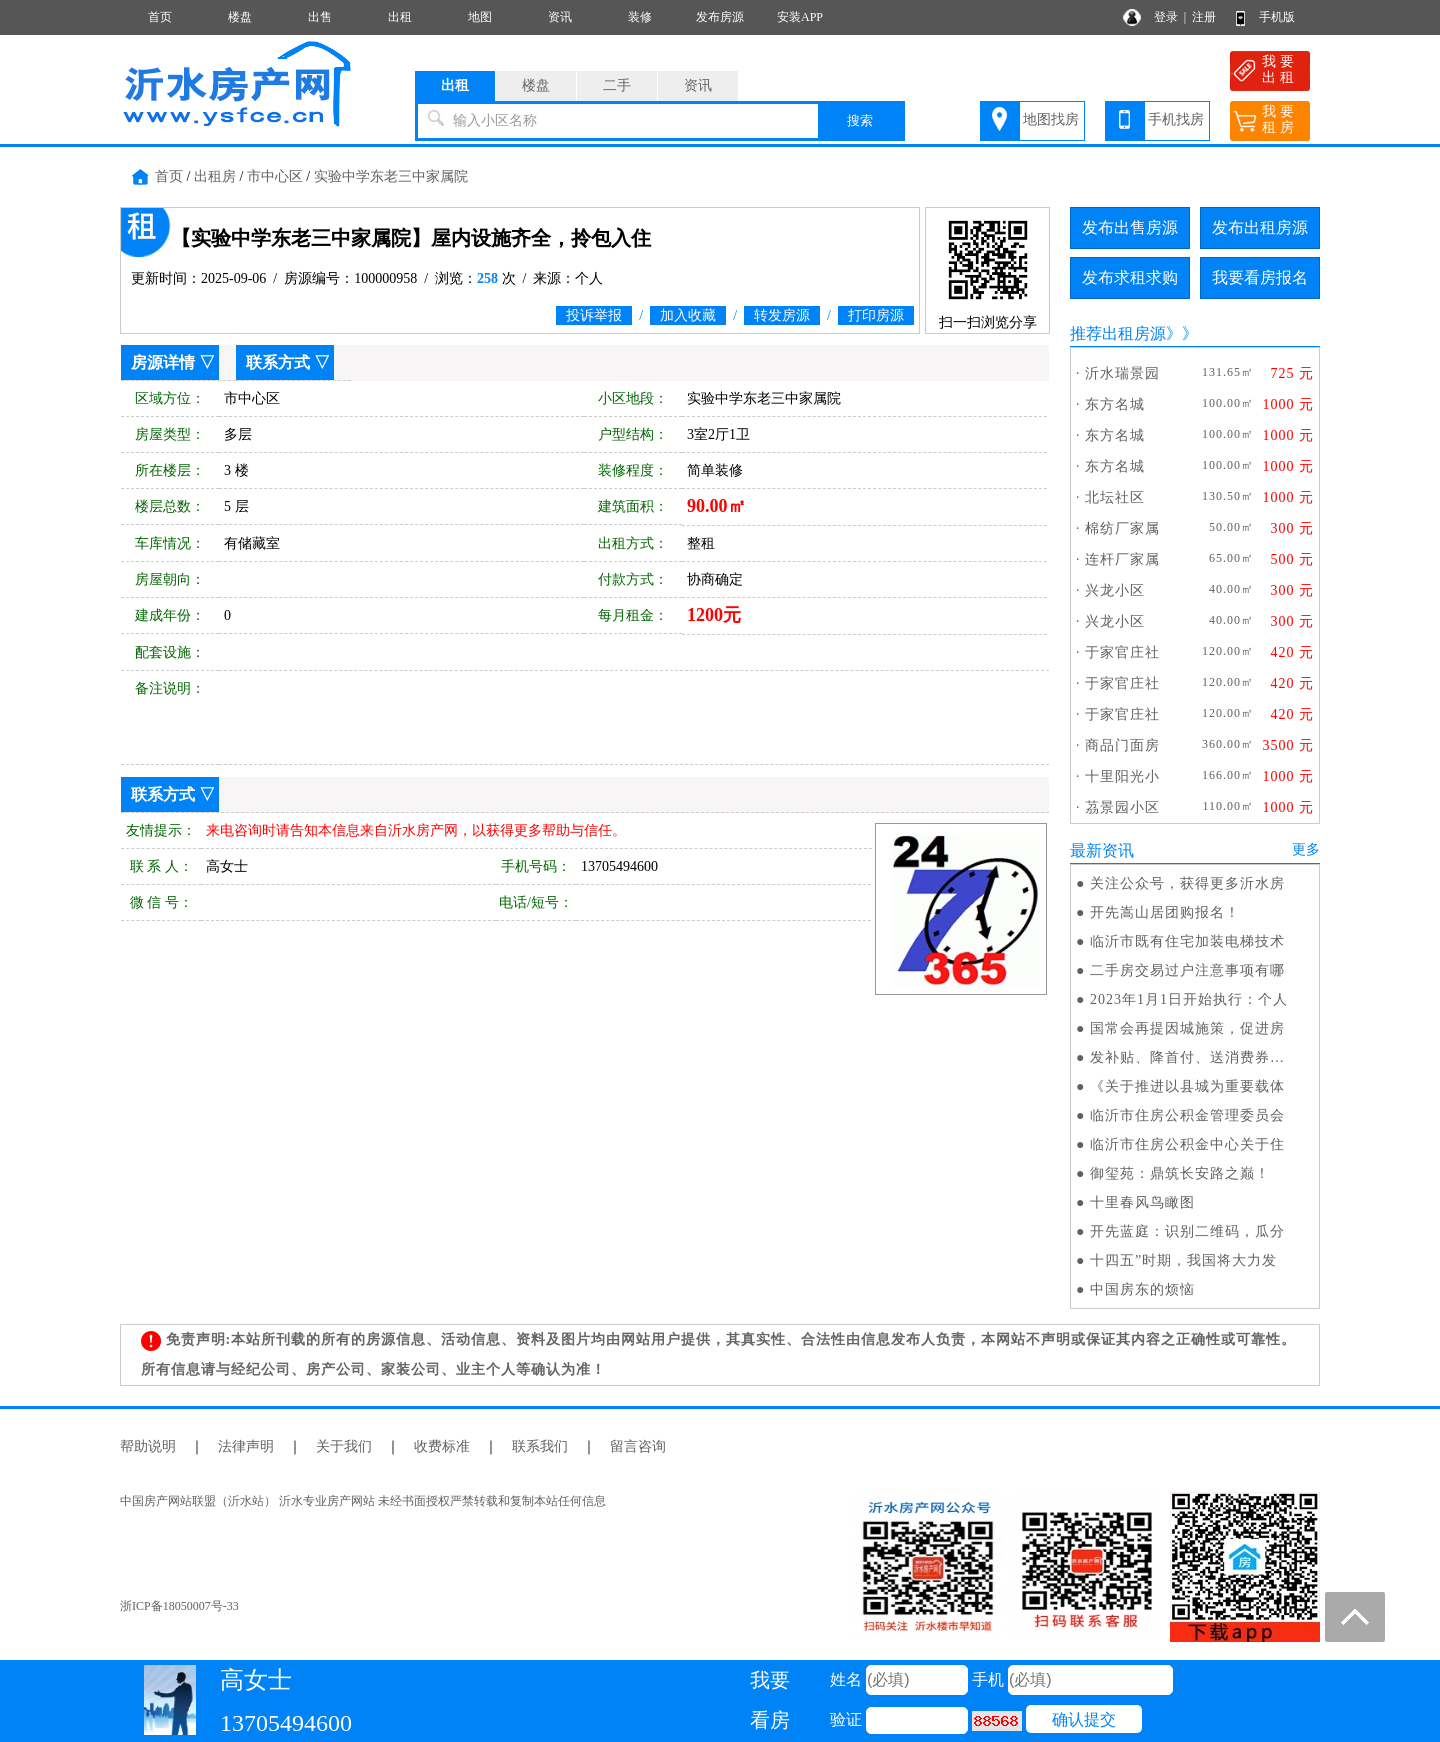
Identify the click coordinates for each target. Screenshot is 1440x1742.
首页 (160, 17)
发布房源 (720, 17)
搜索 (860, 120)
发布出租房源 (1260, 227)
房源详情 (163, 362)
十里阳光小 (1122, 776)
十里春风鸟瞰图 (1142, 1202)
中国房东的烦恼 (1142, 1289)
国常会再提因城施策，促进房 (1187, 1028)
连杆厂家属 (1122, 559)
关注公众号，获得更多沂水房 (1187, 883)
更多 (1306, 849)
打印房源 (876, 315)
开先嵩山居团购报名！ (1165, 912)
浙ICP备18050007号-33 (179, 1606)
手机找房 (1176, 119)
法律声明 (246, 1446)
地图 (480, 17)
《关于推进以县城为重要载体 (1187, 1086)
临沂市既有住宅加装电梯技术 (1187, 941)
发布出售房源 (1130, 227)
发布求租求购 (1130, 277)
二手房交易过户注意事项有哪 (1187, 970)
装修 (640, 17)
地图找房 (1051, 119)
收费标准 (442, 1446)
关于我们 (344, 1446)
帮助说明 (148, 1446)
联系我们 (540, 1446)
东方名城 (1115, 404)
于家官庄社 (1122, 652)
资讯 (560, 17)
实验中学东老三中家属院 (391, 176)
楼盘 (240, 17)
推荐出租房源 (1118, 333)
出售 (320, 17)
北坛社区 (1115, 497)
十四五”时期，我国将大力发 (1183, 1260)
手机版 (1277, 17)
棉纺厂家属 (1122, 528)
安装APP (800, 17)
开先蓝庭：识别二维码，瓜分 (1187, 1231)
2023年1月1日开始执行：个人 (1189, 999)
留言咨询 (638, 1446)
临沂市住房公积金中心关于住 (1187, 1144)
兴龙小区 (1115, 590)
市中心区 (275, 176)
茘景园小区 (1122, 807)
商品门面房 (1122, 745)
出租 (400, 17)
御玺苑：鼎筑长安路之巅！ (1180, 1173)
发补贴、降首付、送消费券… (1187, 1057)
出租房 (215, 176)
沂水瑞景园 (1122, 373)
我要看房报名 (1260, 277)
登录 (1166, 17)
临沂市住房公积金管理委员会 (1187, 1115)
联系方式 (278, 362)
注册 (1204, 17)
